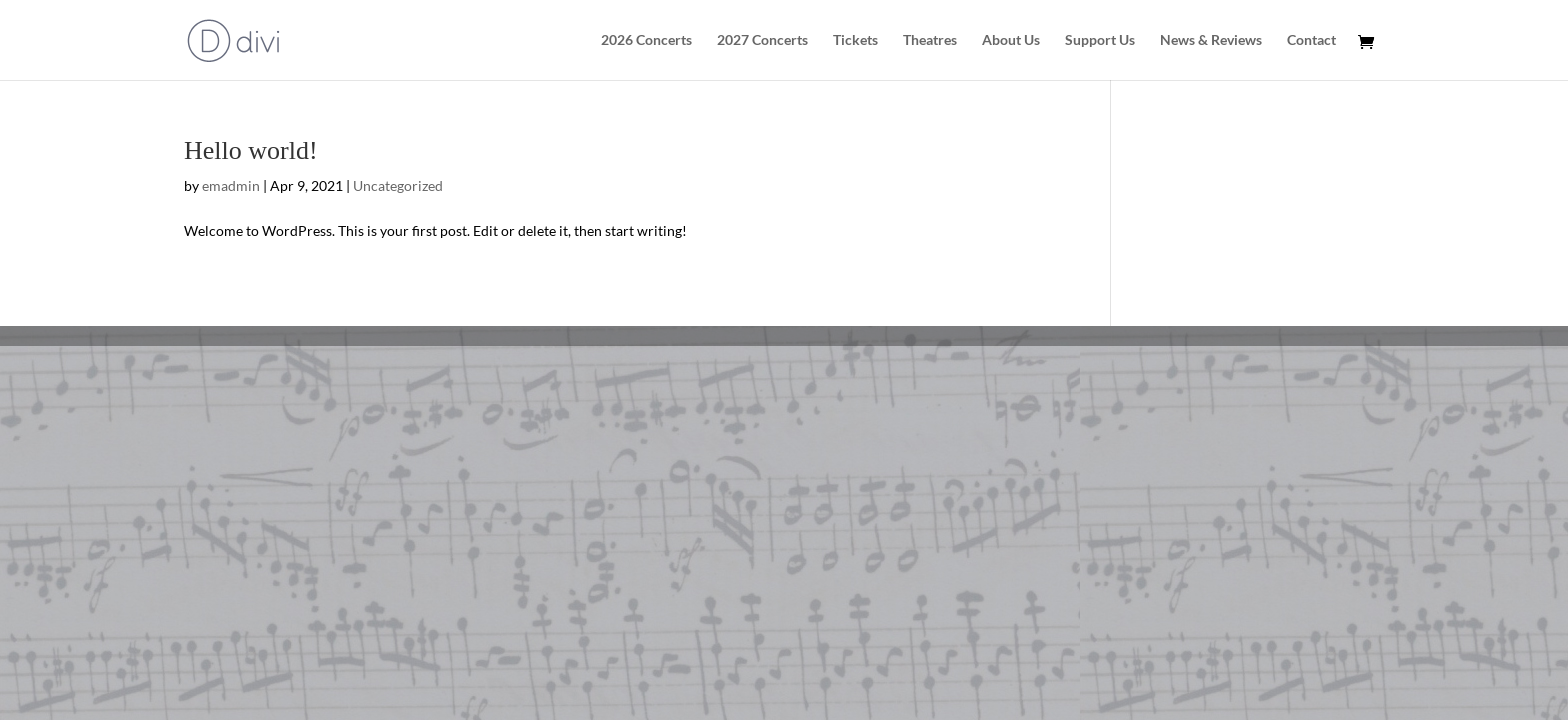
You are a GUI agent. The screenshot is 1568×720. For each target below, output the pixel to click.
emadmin (231, 185)
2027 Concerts (762, 40)
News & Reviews (1211, 40)
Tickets (855, 40)
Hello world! (251, 150)
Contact (1311, 40)
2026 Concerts (646, 40)
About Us (1011, 40)
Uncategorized (398, 185)
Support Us (1100, 40)
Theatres (930, 40)
